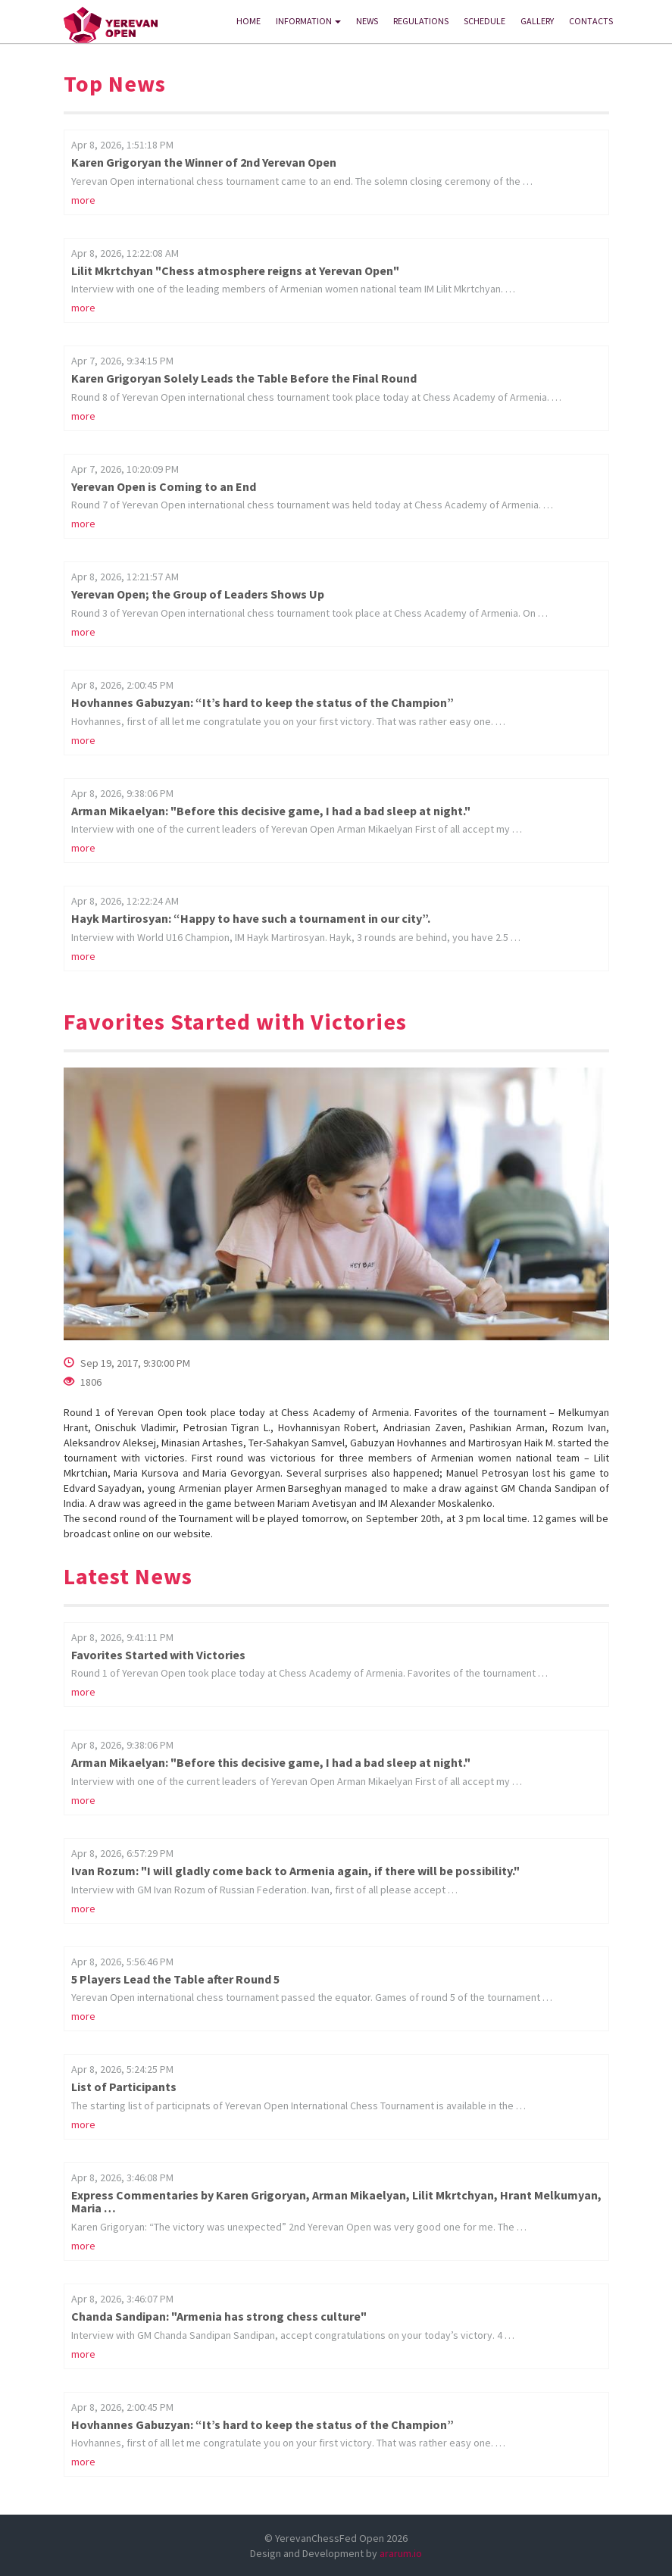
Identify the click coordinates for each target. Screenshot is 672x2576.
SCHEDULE (484, 21)
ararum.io (401, 2553)
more (83, 200)
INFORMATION (308, 21)
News (367, 21)
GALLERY (537, 21)
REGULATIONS (421, 21)
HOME (248, 21)
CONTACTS (591, 21)
